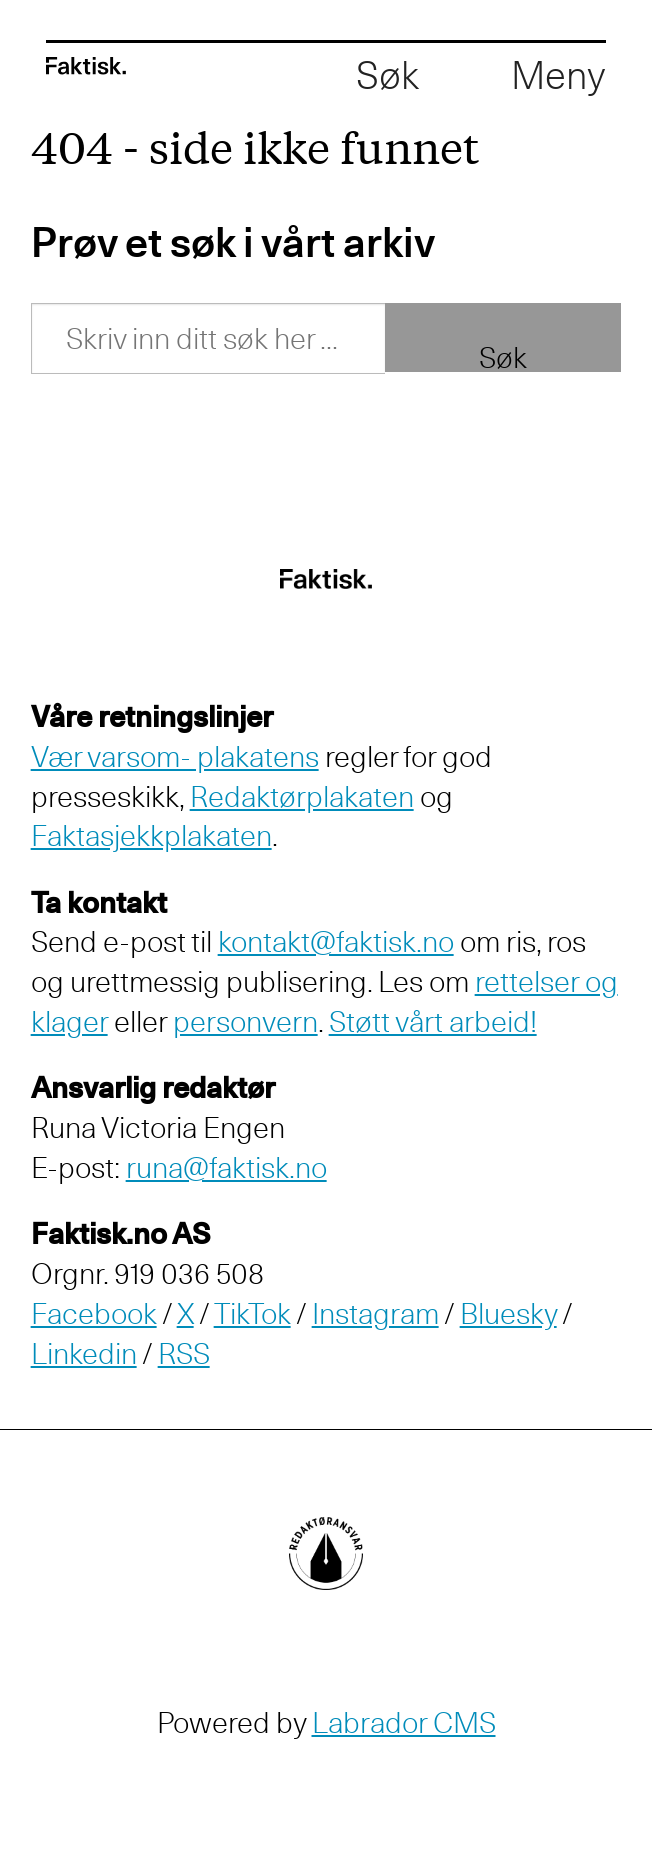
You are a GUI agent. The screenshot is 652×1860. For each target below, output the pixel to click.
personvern (245, 1021)
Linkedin (84, 1353)
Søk (503, 354)
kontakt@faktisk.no (336, 941)
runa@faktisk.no (226, 1167)
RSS (184, 1353)
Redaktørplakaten (302, 796)
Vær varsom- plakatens (175, 756)
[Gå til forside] (86, 66)
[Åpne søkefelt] (387, 76)
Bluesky (508, 1313)
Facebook (94, 1313)
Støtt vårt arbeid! (433, 1021)
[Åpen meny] (558, 76)
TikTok (252, 1313)
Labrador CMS (404, 1722)
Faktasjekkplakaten (151, 835)
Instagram (375, 1313)
